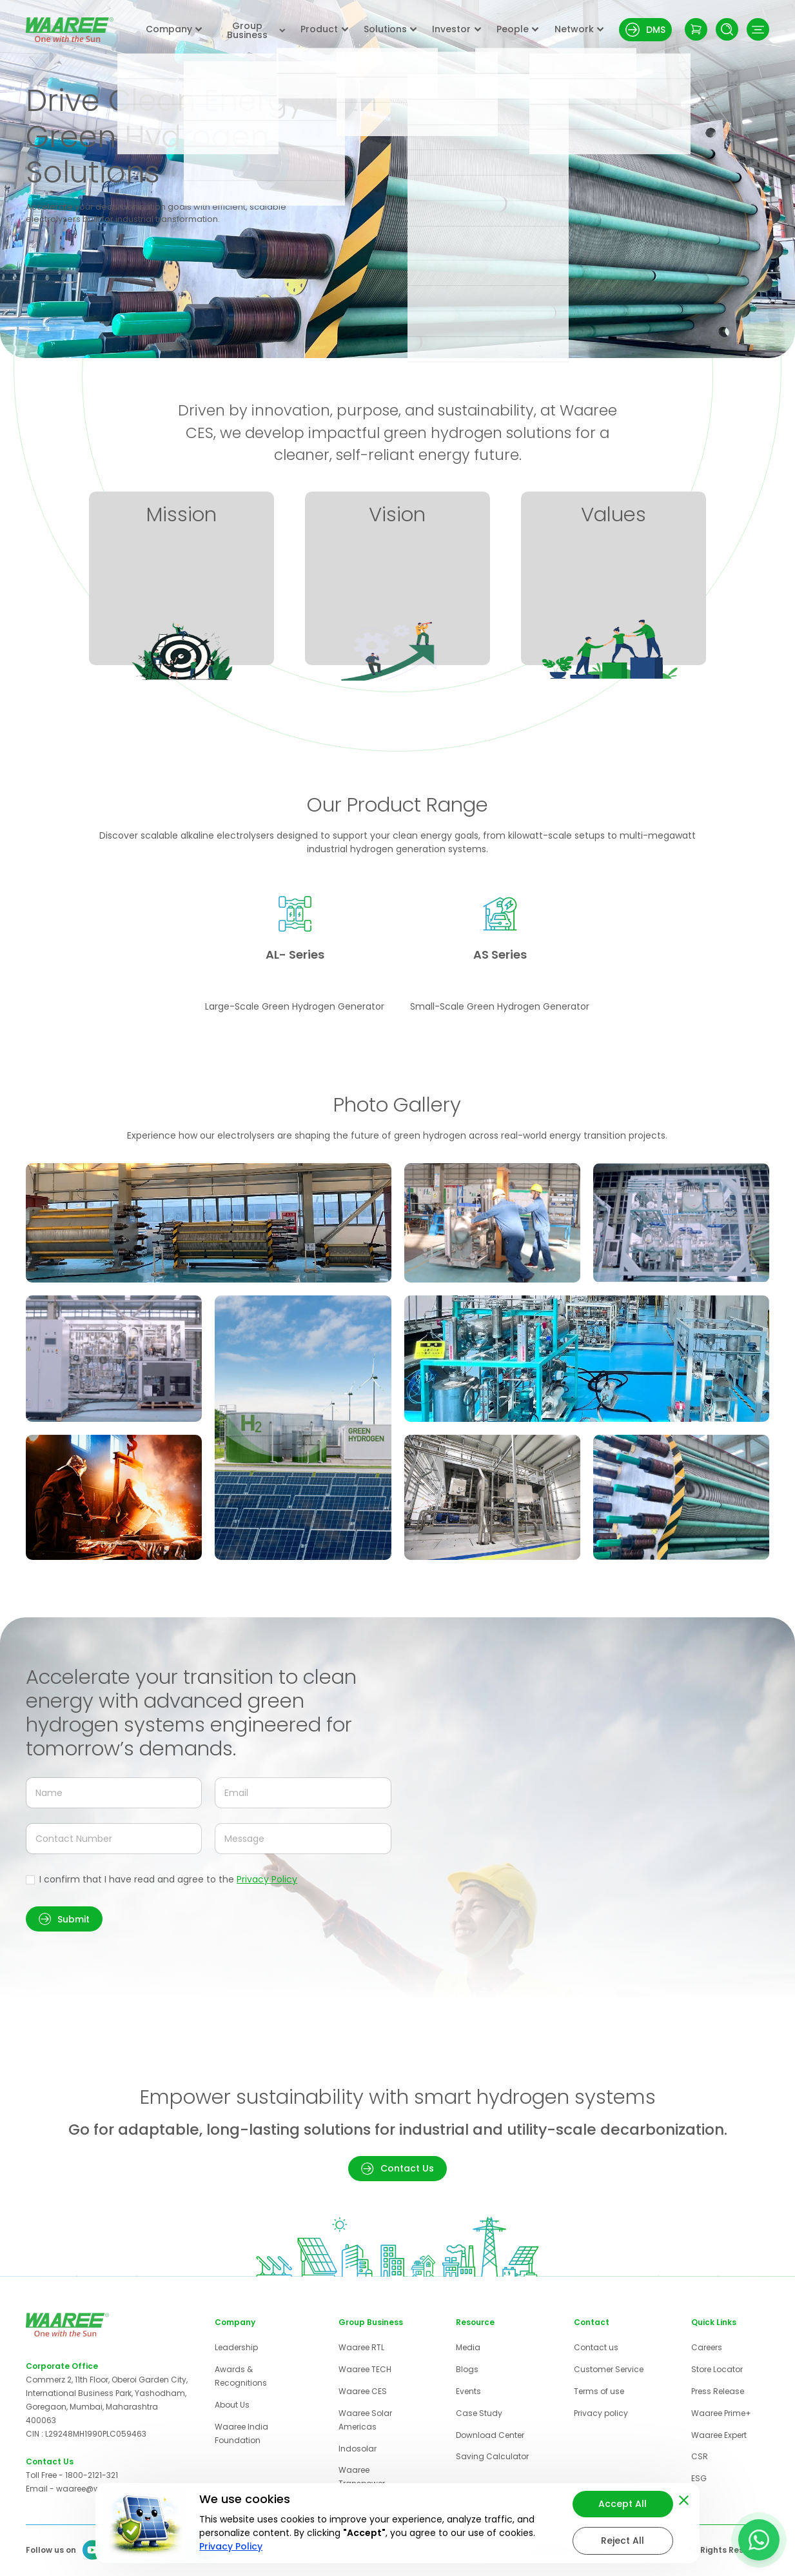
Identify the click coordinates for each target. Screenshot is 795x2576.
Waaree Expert (719, 2435)
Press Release (717, 2391)
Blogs (467, 2369)
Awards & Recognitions (241, 2376)
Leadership (236, 2347)
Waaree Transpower (362, 2476)
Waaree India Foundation (241, 2433)
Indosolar (358, 2448)
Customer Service (608, 2369)
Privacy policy (601, 2413)
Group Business (256, 30)
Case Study (479, 2413)
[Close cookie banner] (684, 2498)
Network (579, 29)
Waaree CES (363, 2391)
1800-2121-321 (91, 2475)
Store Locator (717, 2369)
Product (324, 29)
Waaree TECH (365, 2369)
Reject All (622, 2540)
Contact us (596, 2347)
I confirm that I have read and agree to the (168, 1879)
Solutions (390, 29)
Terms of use (599, 2391)
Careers (706, 2347)
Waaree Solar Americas (365, 2420)
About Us (232, 2404)
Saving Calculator (492, 2456)
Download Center (490, 2435)
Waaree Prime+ (721, 2413)
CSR (699, 2456)
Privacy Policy (267, 1879)
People (517, 29)
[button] (64, 1919)
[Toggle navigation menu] (758, 29)
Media (468, 2347)
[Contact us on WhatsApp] (759, 2540)
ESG (699, 2478)
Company (174, 29)
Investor (456, 29)
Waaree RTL (361, 2347)
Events (468, 2391)
